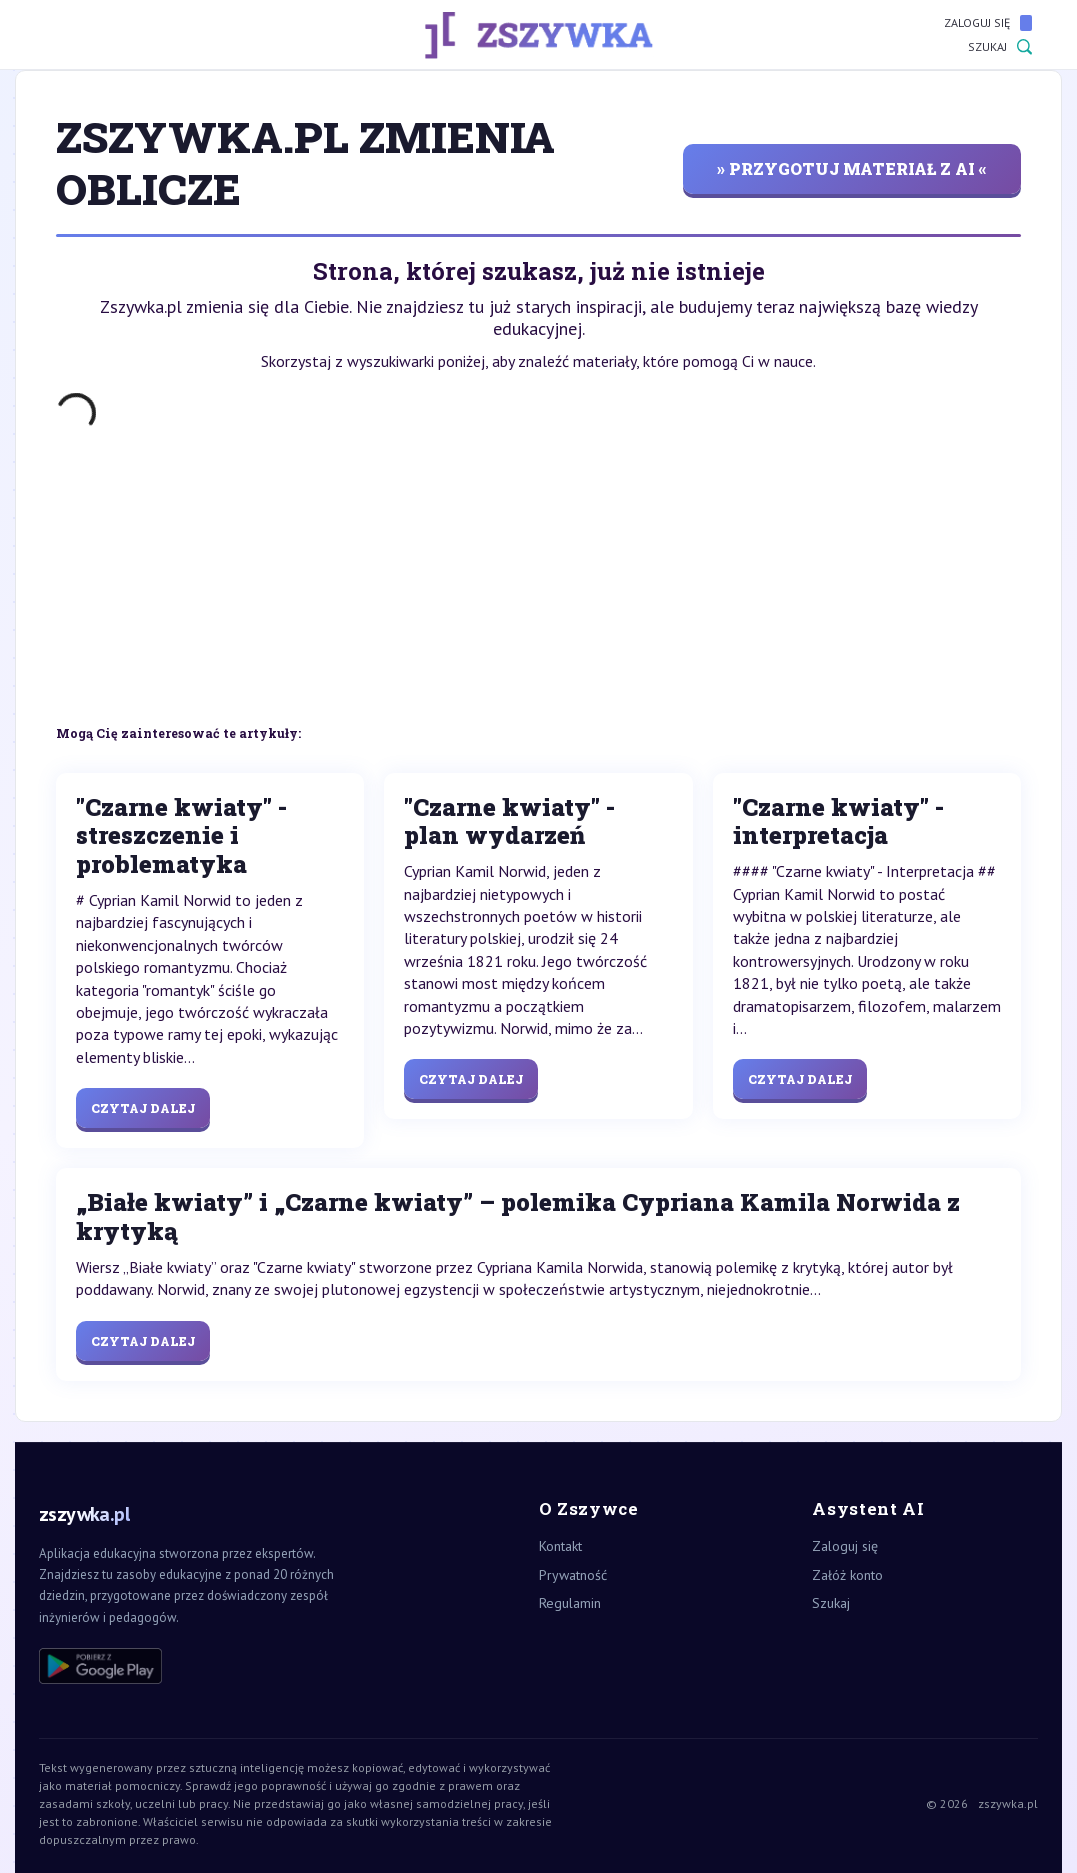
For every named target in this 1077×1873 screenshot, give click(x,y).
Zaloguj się (988, 23)
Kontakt (560, 1546)
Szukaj (1000, 47)
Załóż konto (847, 1575)
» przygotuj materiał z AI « (852, 168)
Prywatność (573, 1575)
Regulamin (570, 1603)
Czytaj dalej (143, 1108)
